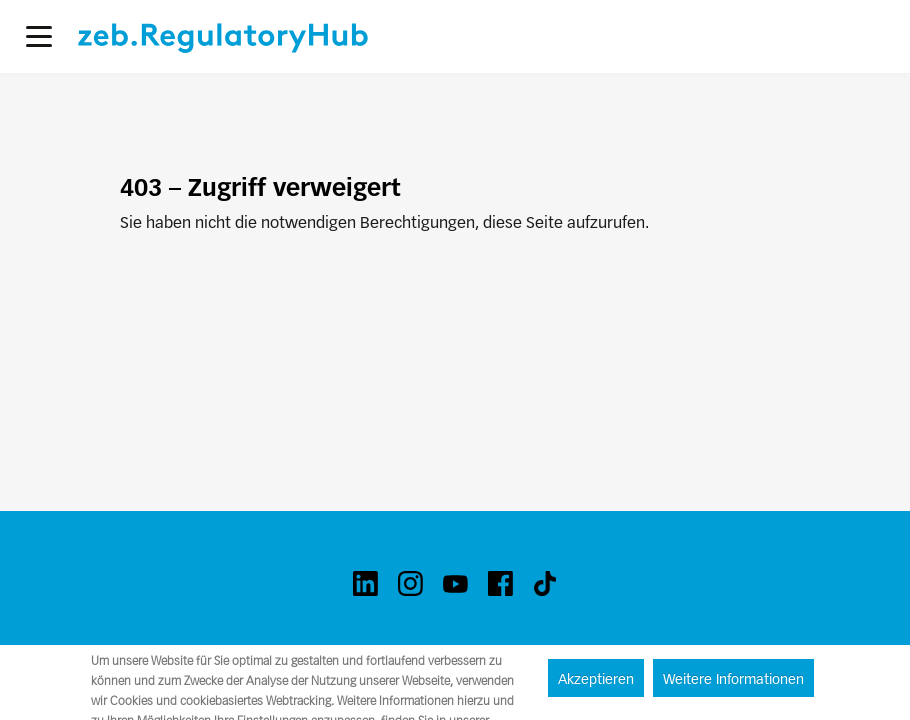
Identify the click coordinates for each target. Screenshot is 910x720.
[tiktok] (545, 583)
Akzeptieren (596, 679)
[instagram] (410, 583)
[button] (39, 36)
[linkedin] (365, 583)
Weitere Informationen (733, 679)
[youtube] (455, 583)
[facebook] (500, 583)
